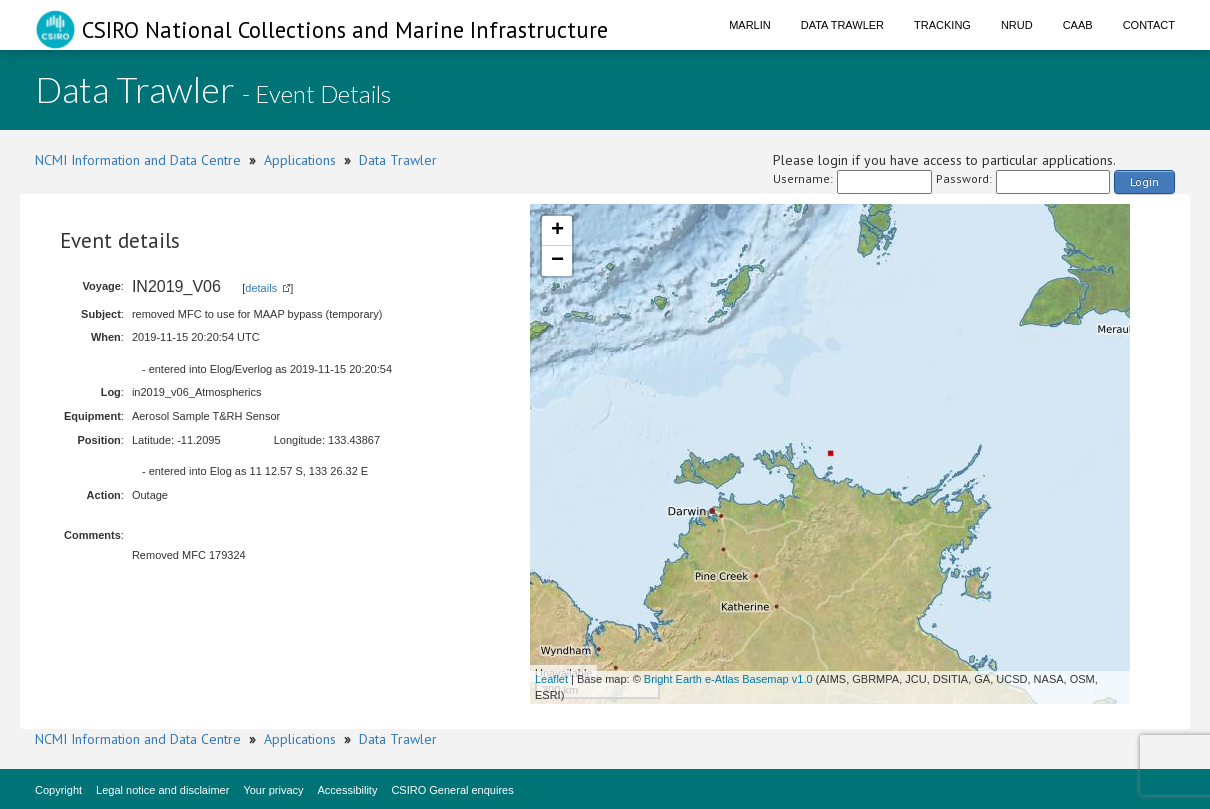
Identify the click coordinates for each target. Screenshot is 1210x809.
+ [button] (557, 231)
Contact (1149, 25)
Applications (300, 160)
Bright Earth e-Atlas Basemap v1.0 (728, 679)
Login (1144, 181)
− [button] (557, 261)
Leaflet (551, 679)
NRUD (1017, 25)
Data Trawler (842, 25)
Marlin (750, 25)
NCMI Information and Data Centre (138, 160)
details (261, 288)
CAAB (1078, 25)
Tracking (942, 25)
